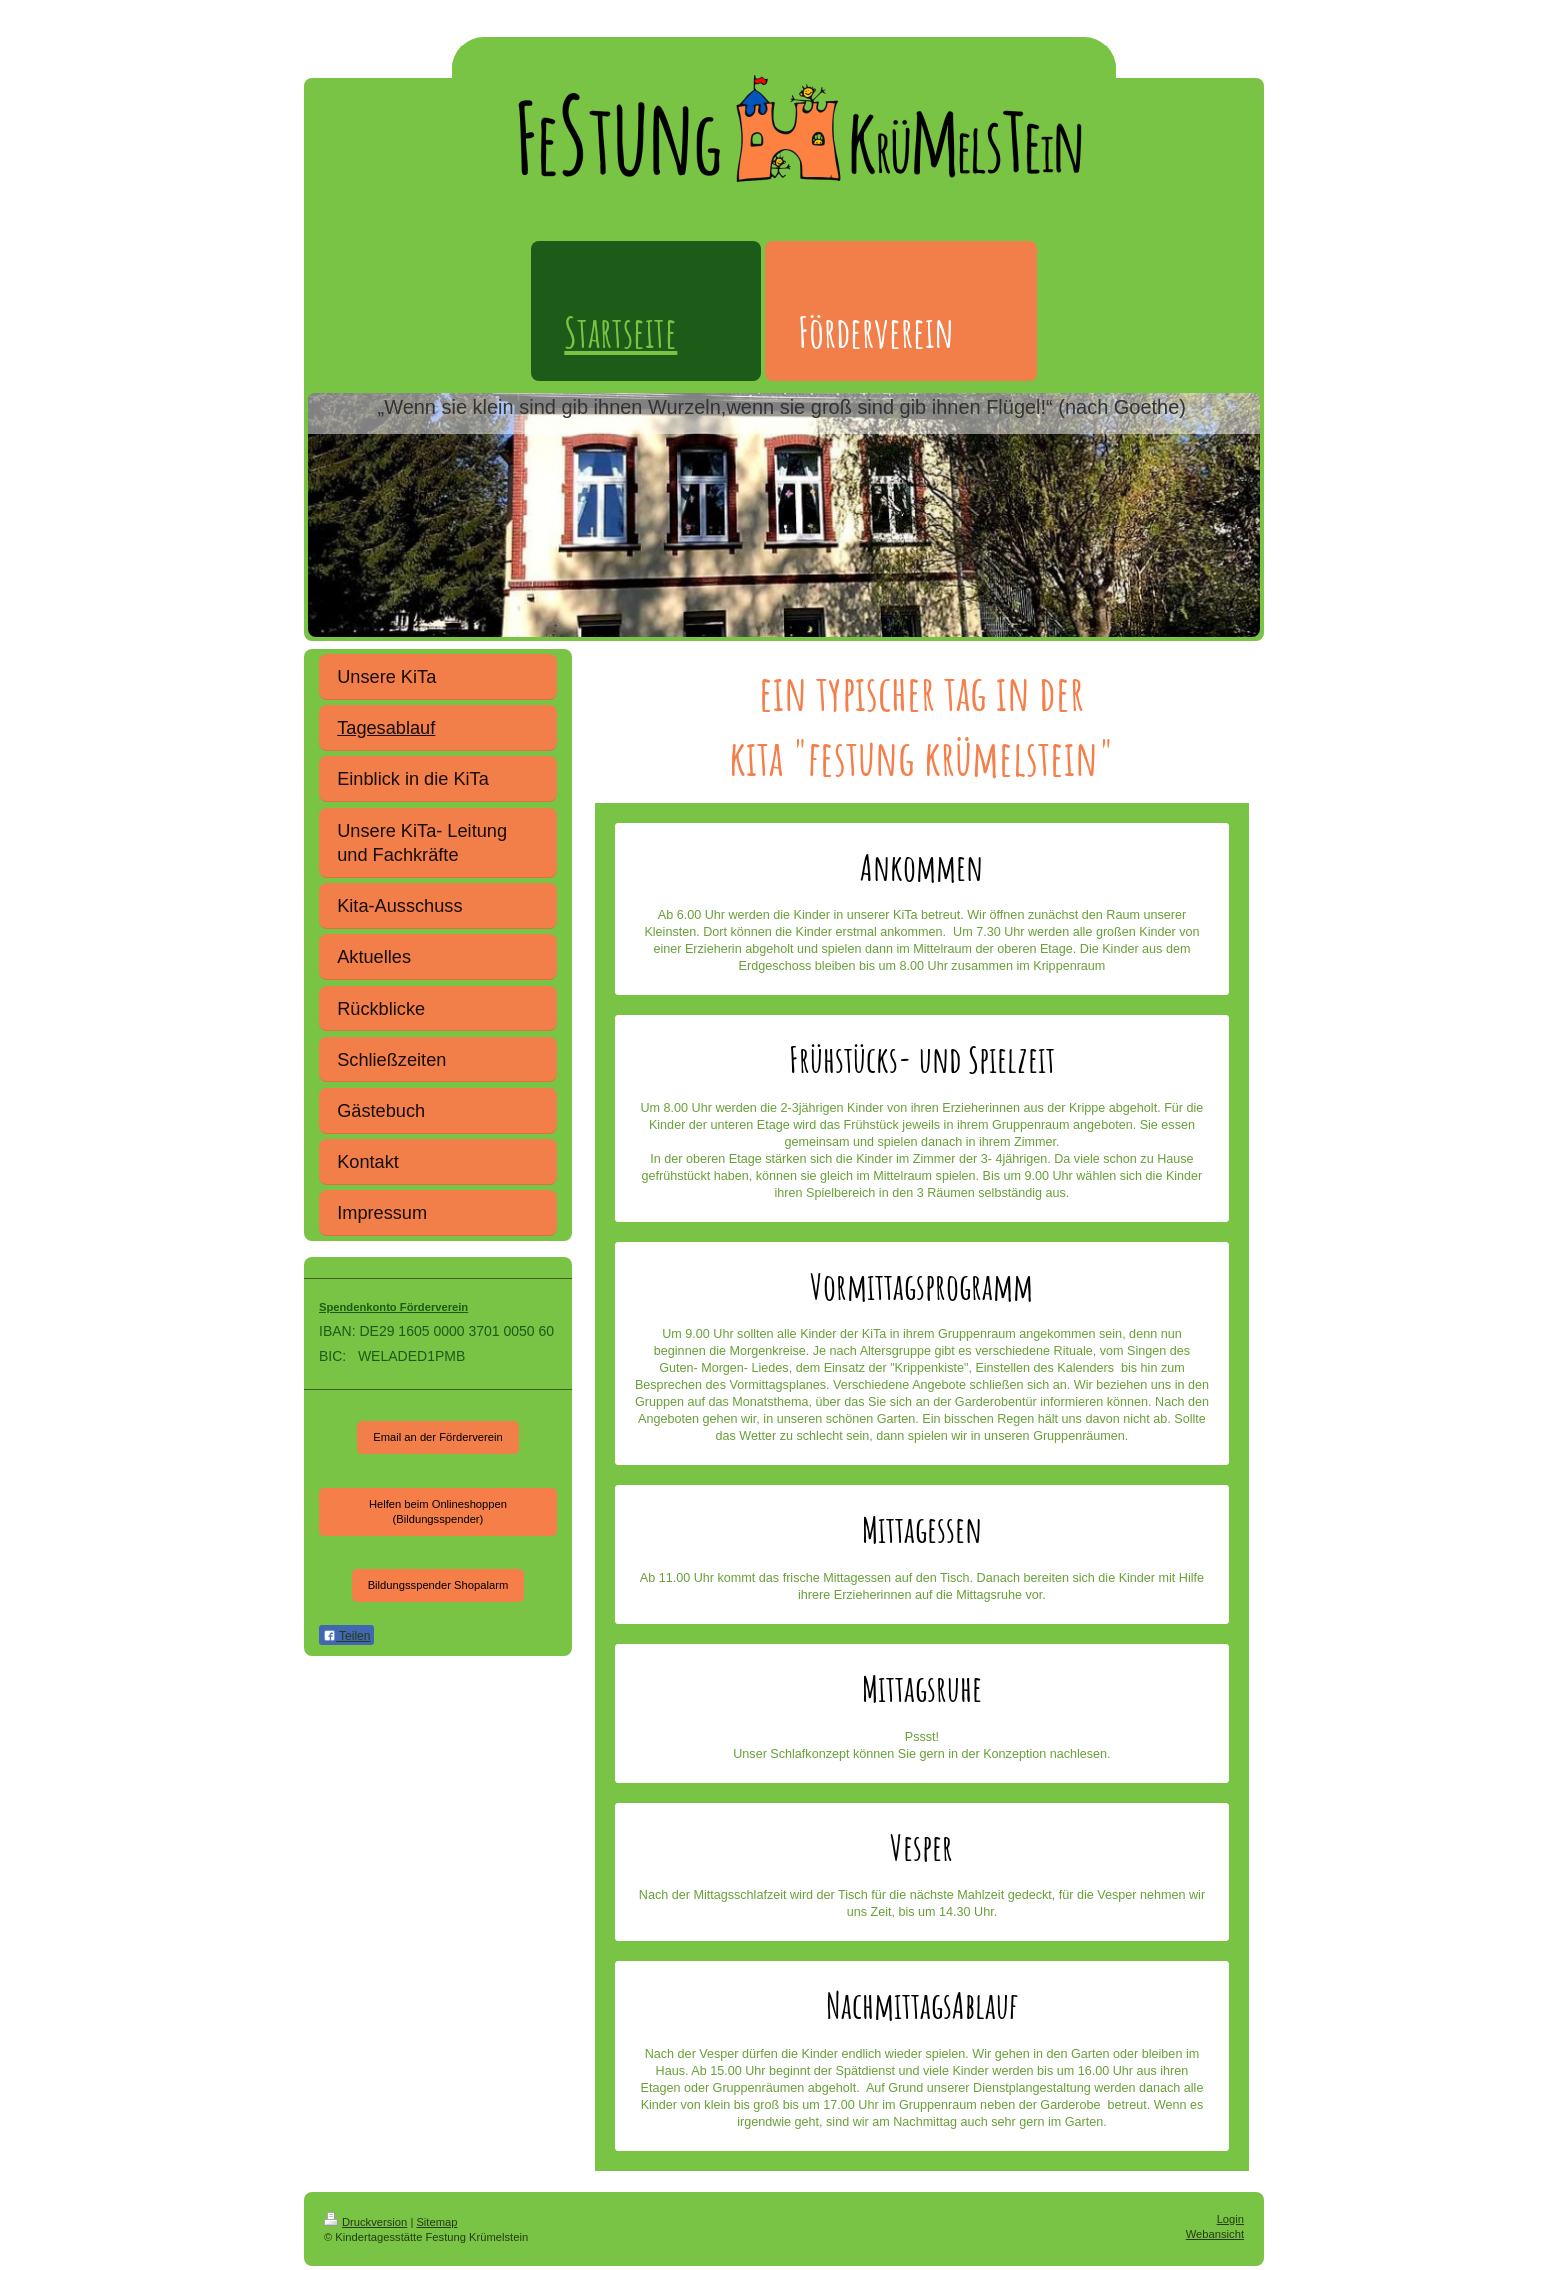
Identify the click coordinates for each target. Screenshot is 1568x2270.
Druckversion (365, 2222)
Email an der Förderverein (437, 1437)
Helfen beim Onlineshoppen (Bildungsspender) (438, 1511)
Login (1230, 2219)
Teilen (346, 1636)
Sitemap (436, 2222)
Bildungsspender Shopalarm (438, 1585)
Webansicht (1215, 2234)
